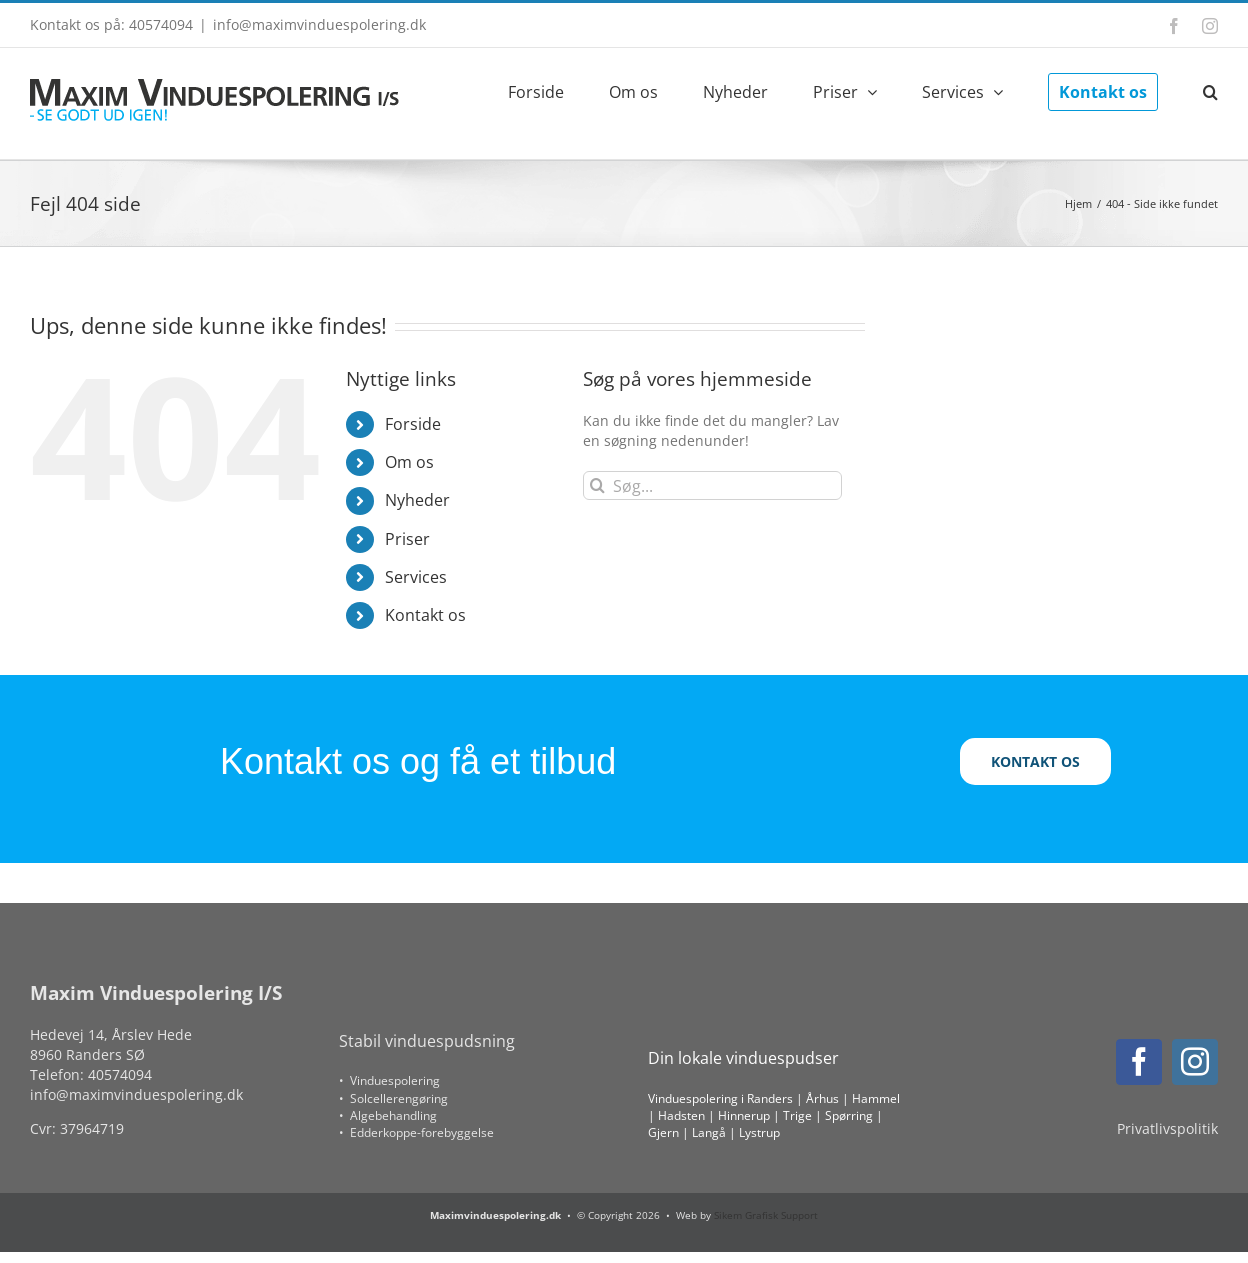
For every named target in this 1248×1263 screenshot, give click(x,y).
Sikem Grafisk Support (766, 1215)
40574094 (120, 1074)
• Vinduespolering (389, 1080)
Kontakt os (425, 615)
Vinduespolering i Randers (720, 1098)
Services (416, 577)
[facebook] (1139, 1062)
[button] (1210, 90)
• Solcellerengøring (393, 1098)
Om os (409, 462)
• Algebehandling (388, 1115)
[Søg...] (712, 485)
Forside (413, 424)
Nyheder (417, 500)
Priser (407, 539)
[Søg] (597, 485)
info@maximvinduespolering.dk (319, 24)
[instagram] (1195, 1062)
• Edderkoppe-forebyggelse (416, 1132)
